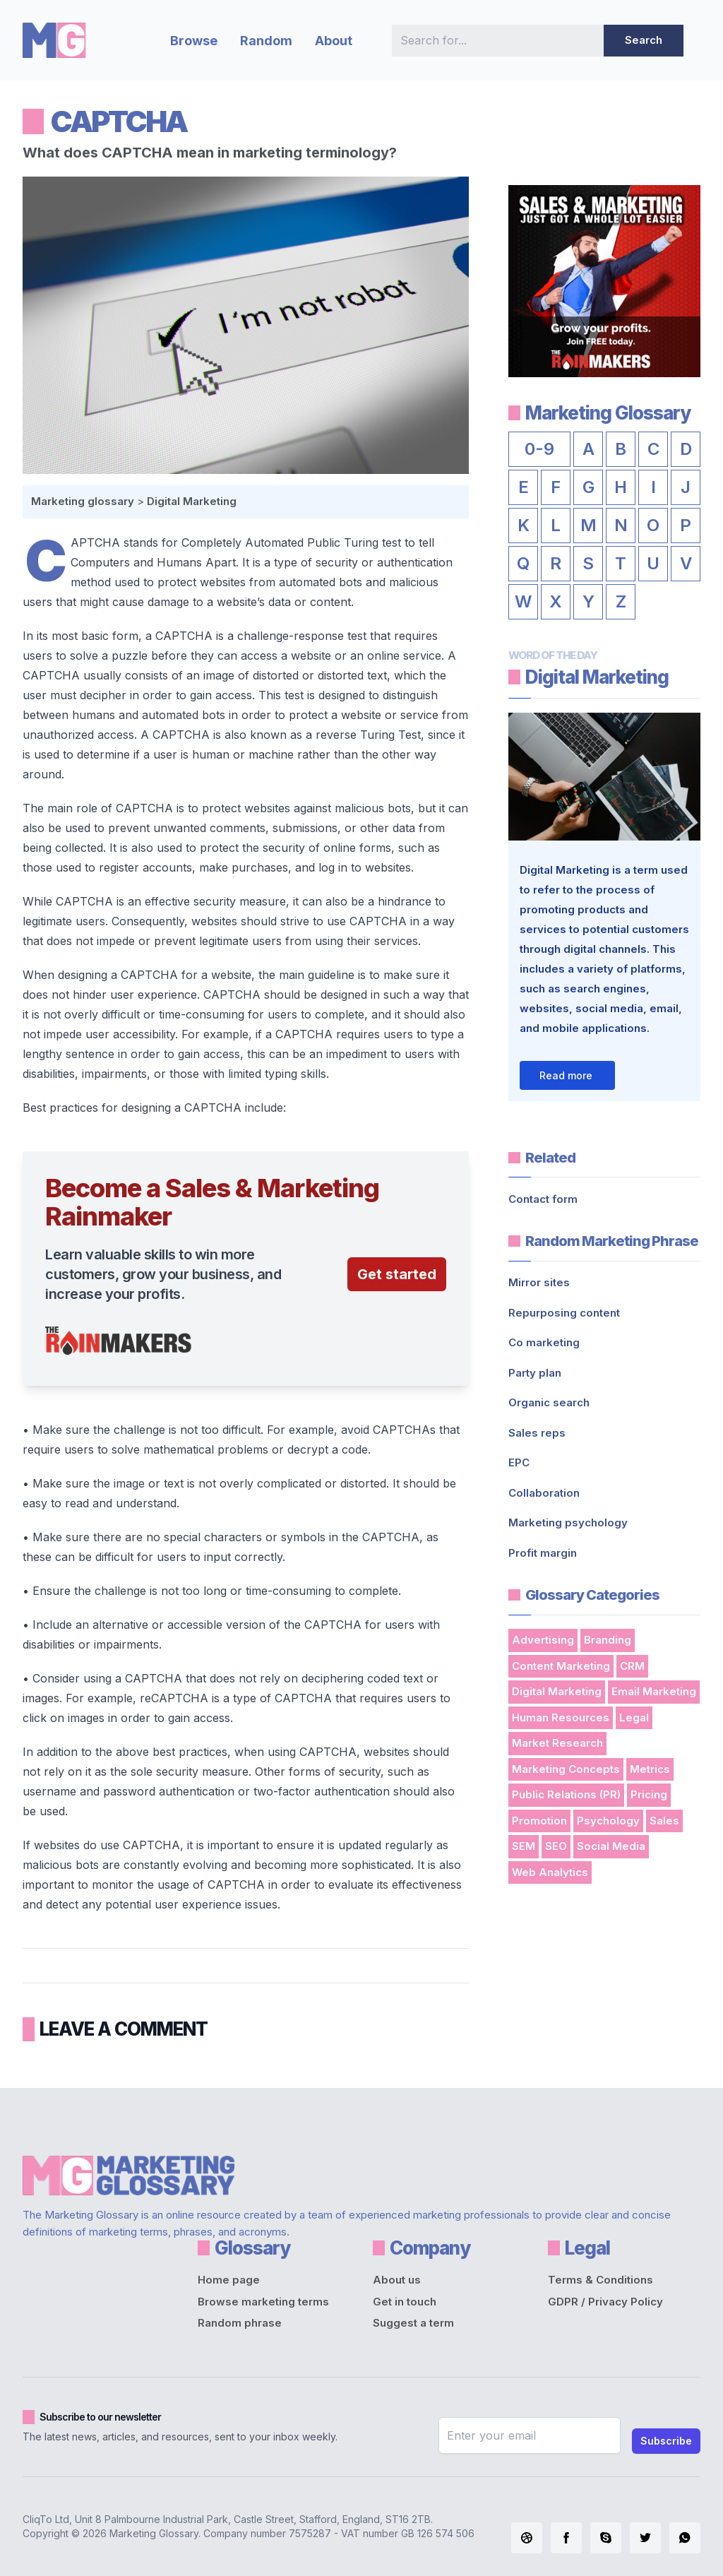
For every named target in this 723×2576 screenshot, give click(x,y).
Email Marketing (653, 1691)
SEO (556, 1846)
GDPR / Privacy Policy (605, 2301)
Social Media (611, 1846)
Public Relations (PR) (566, 1794)
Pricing (649, 1794)
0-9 (539, 449)
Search (643, 40)
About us (397, 2279)
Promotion (539, 1820)
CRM (632, 1666)
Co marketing (544, 1342)
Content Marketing (561, 1666)
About (333, 40)
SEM (523, 1846)
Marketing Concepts (566, 1769)
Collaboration (544, 1493)
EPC (519, 1462)
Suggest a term (413, 2322)
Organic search (549, 1402)
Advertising (543, 1639)
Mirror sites (539, 1282)
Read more (565, 1075)
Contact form (543, 1199)
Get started (396, 1274)
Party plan (534, 1372)
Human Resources (560, 1717)
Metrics (650, 1769)
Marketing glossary (82, 501)
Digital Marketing (192, 501)
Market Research (557, 1743)
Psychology (608, 1820)
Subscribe (666, 2441)
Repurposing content (564, 1312)
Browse (193, 40)
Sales (664, 1820)
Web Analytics (550, 1872)
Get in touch (404, 2301)
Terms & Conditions (600, 2279)
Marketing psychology (568, 1522)
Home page (229, 2279)
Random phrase (240, 2322)
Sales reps (537, 1433)
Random (266, 40)
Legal (634, 1717)
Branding (607, 1639)
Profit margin (542, 1553)
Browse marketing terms (263, 2301)
